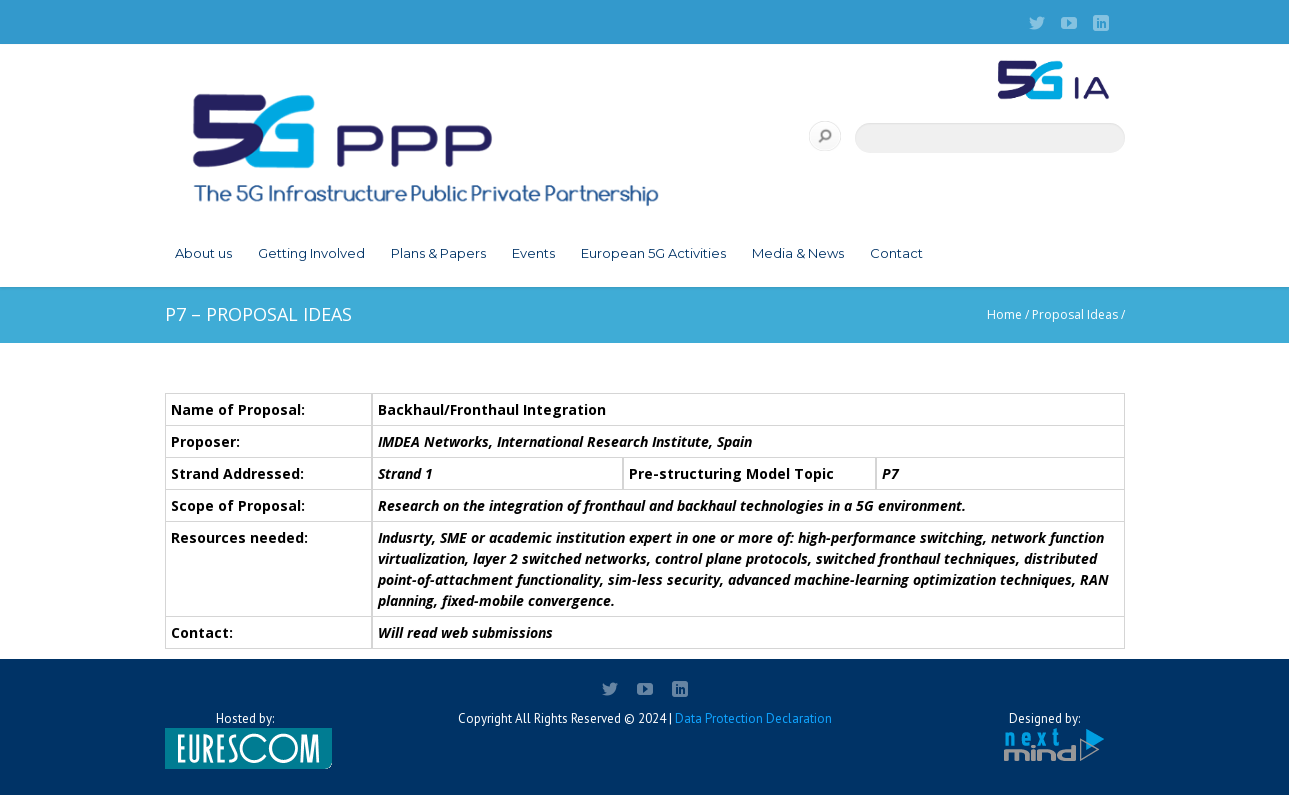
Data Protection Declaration (753, 718)
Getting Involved (311, 253)
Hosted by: (245, 740)
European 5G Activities (653, 253)
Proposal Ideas (1075, 314)
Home (1004, 314)
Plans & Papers (438, 253)
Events (533, 253)
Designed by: (1045, 737)
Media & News (798, 253)
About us (203, 253)
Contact (896, 253)
